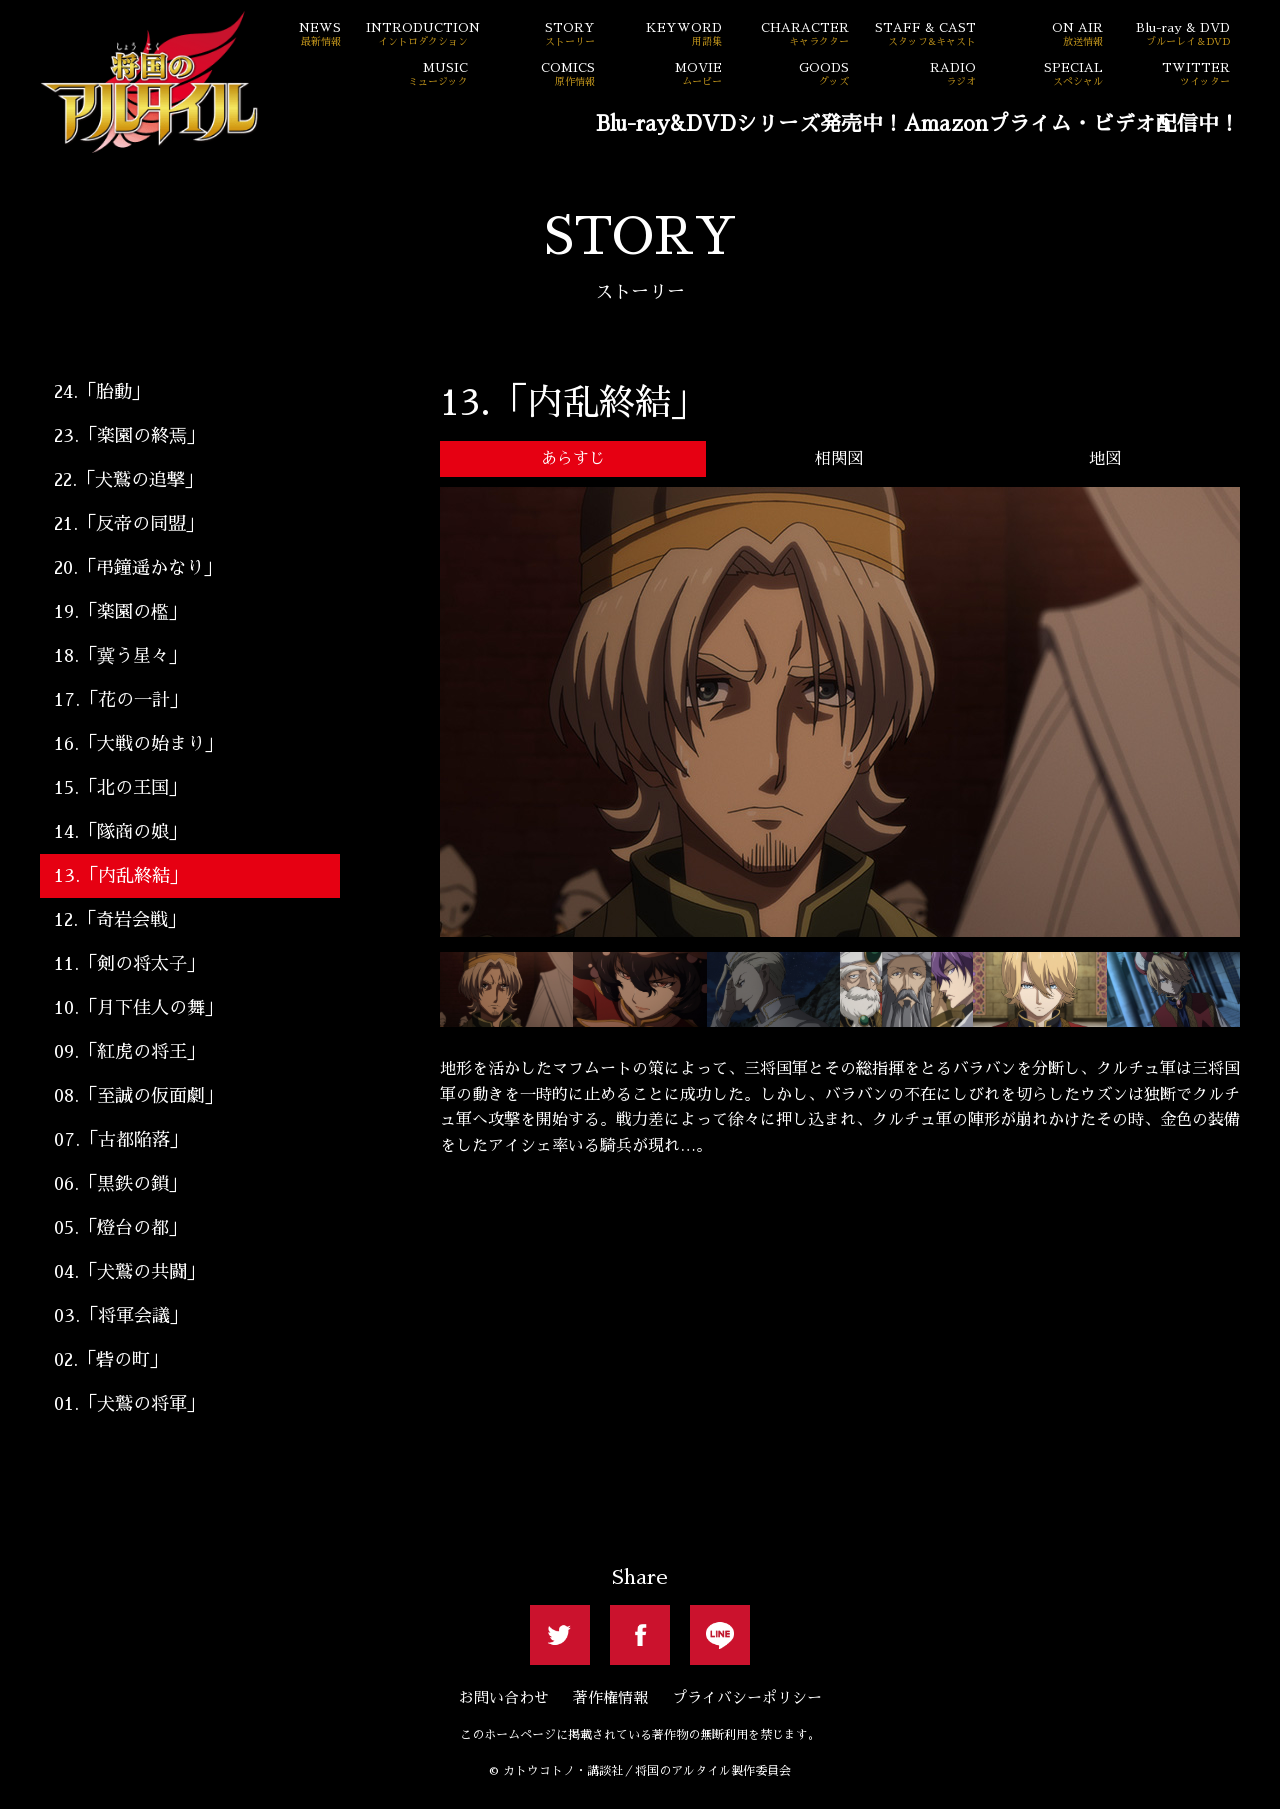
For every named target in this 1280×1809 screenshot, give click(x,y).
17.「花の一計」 (121, 700)
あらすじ (573, 459)
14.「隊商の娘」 (120, 832)
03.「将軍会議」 (121, 1316)
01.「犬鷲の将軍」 (129, 1404)
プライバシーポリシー (747, 1697)
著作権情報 (610, 1697)
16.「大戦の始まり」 (138, 744)
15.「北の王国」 (120, 788)
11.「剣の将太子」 (129, 964)
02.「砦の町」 (111, 1360)
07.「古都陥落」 (121, 1140)
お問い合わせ (504, 1697)
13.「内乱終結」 (121, 876)
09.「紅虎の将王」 (129, 1052)
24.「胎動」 (102, 392)
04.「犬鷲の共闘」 (129, 1272)
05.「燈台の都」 (120, 1228)
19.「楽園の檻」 (120, 612)
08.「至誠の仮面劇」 (138, 1096)
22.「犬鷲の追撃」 (128, 480)
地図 (1105, 459)
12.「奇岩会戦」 (120, 920)
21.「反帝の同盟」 (129, 524)
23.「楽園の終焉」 (129, 436)
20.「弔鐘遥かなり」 (138, 568)
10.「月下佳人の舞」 (138, 1008)
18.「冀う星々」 (120, 656)
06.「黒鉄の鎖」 (120, 1184)
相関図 (839, 459)
